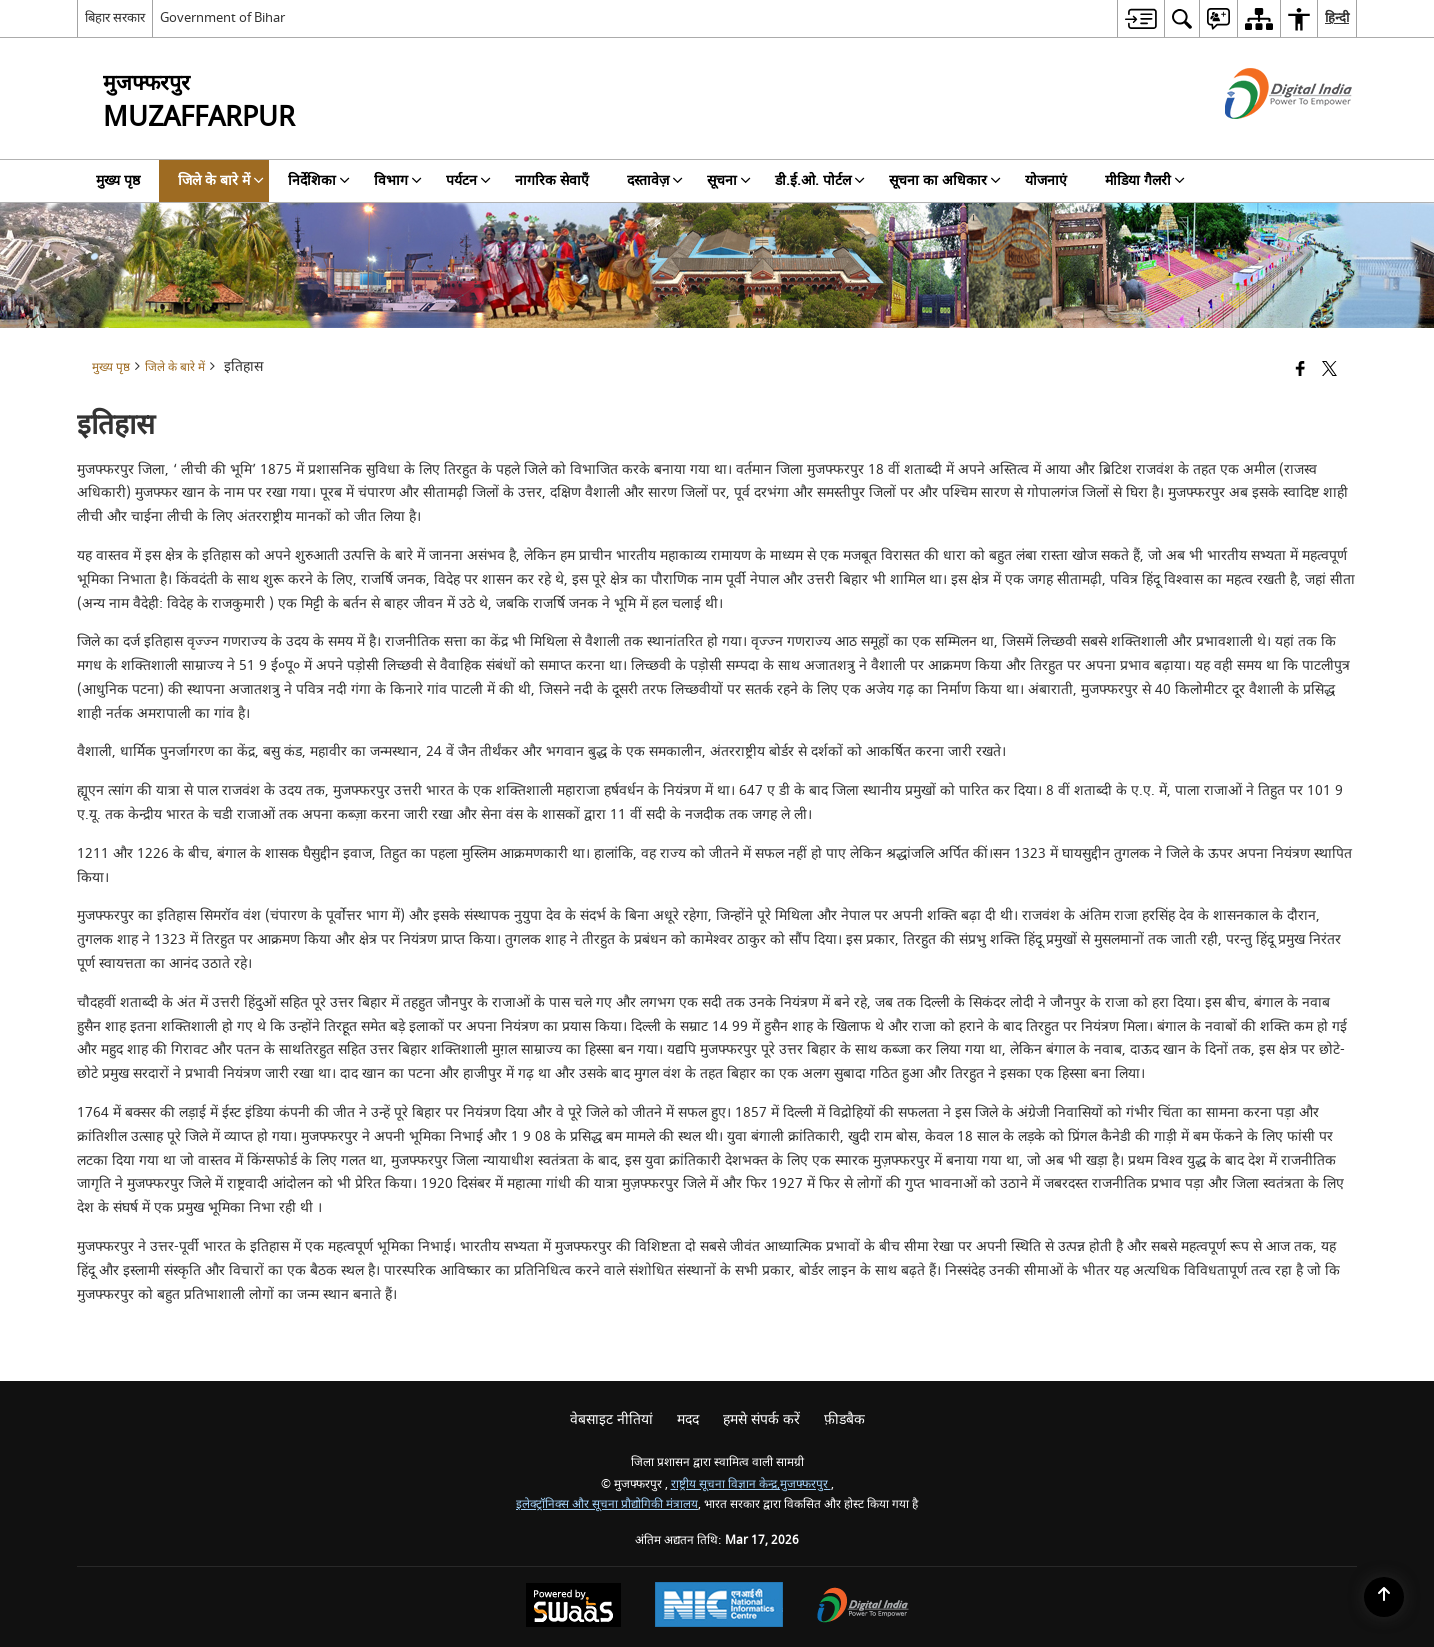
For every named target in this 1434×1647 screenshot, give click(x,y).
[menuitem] (1140, 18)
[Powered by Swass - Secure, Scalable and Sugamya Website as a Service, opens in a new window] (573, 1607)
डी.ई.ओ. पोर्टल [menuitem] (820, 180)
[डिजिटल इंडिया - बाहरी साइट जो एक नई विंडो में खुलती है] (1263, 136)
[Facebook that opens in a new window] (1300, 370)
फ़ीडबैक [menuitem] (844, 1419)
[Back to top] (1384, 1597)
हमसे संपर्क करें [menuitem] (761, 1419)
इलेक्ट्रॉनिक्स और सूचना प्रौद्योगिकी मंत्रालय (607, 1504)
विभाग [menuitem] (398, 180)
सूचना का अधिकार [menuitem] (945, 180)
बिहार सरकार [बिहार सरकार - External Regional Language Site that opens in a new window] (115, 17)
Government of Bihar (222, 17)
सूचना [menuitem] (729, 180)
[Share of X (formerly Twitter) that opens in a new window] (1329, 370)
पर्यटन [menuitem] (468, 180)
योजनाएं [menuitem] (1046, 180)
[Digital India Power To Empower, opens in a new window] (863, 1607)
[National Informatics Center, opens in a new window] (719, 1607)
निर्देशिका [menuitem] (319, 180)
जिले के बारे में (175, 367)
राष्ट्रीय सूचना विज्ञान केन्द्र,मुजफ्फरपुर (751, 1484)
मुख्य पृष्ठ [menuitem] (118, 180)
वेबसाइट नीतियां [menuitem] (611, 1419)
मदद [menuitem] (688, 1419)
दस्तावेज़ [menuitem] (655, 180)
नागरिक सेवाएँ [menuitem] (552, 180)
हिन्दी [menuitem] (1337, 17)
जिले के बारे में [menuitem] (221, 180)
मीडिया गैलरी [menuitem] (1145, 180)
